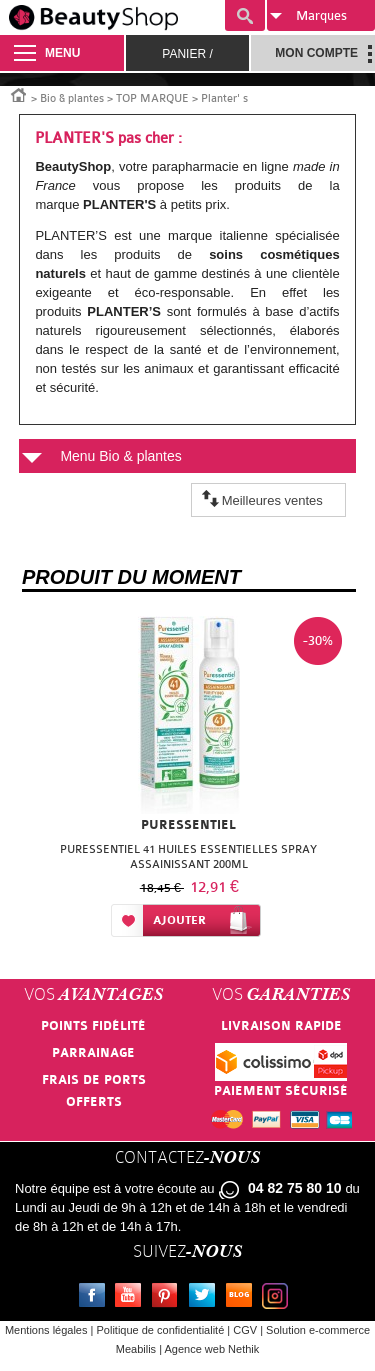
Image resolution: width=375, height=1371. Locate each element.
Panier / (187, 54)
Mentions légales (46, 1330)
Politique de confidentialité (160, 1330)
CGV (245, 1330)
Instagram (279, 1298)
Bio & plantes (72, 98)
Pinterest (169, 1298)
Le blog (243, 1298)
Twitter (206, 1298)
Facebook (96, 1298)
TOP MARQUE (152, 98)
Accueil (19, 94)
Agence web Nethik (211, 1349)
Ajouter (179, 920)
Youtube (132, 1298)
